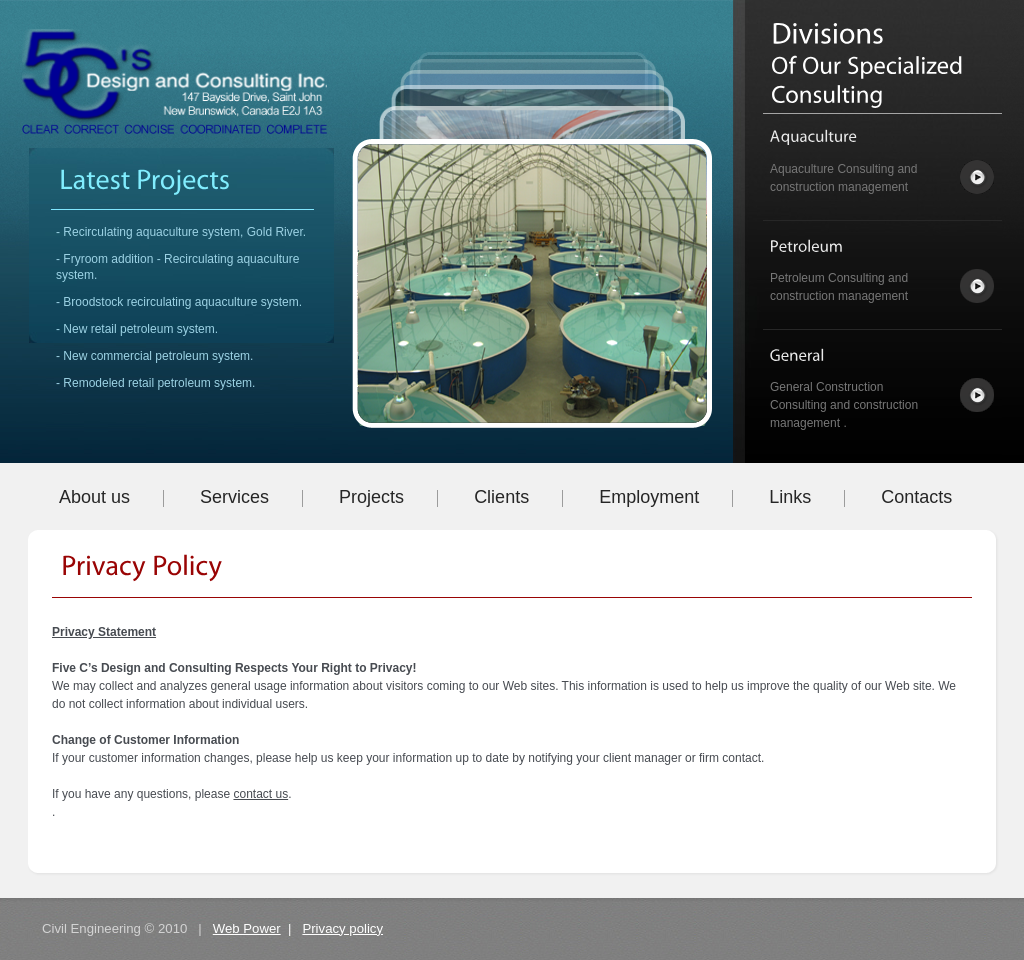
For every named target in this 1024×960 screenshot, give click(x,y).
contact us (260, 794)
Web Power (247, 928)
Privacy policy (342, 928)
